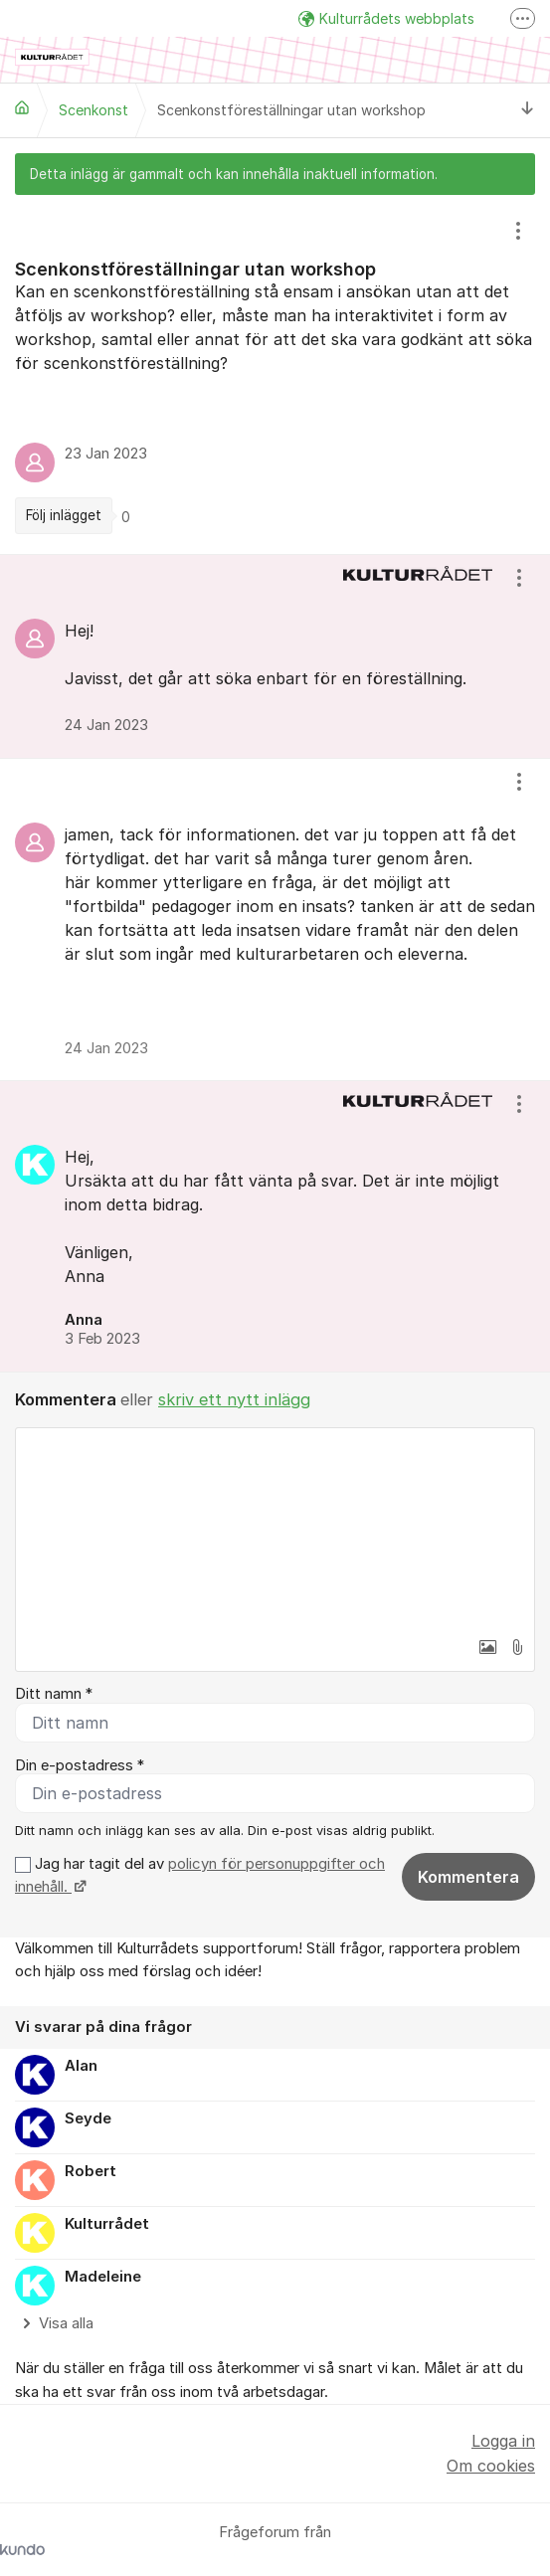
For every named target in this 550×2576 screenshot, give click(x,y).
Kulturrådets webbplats (386, 18)
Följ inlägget (63, 515)
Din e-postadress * (79, 1765)
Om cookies (491, 2466)
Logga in (503, 2441)
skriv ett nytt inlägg (234, 1399)
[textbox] (275, 1527)
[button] (487, 1647)
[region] (275, 375)
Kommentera (468, 1877)
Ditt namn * (53, 1694)
